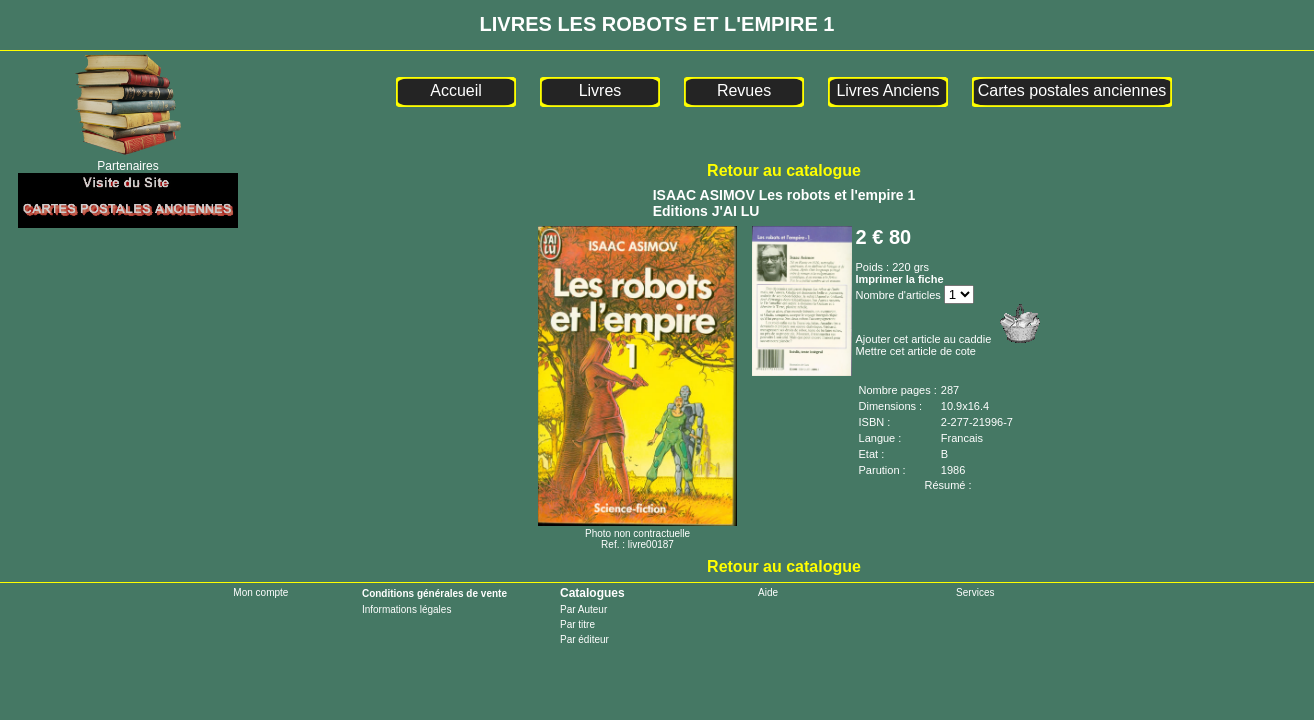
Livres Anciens (887, 90)
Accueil (456, 90)
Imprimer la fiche (900, 279)
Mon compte (260, 592)
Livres (600, 90)
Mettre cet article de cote (916, 351)
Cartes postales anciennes (1072, 90)
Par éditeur (584, 639)
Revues (744, 90)
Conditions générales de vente (434, 593)
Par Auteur (583, 609)
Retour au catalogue (784, 170)
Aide (768, 592)
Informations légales (407, 609)
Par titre (577, 624)
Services (975, 592)
